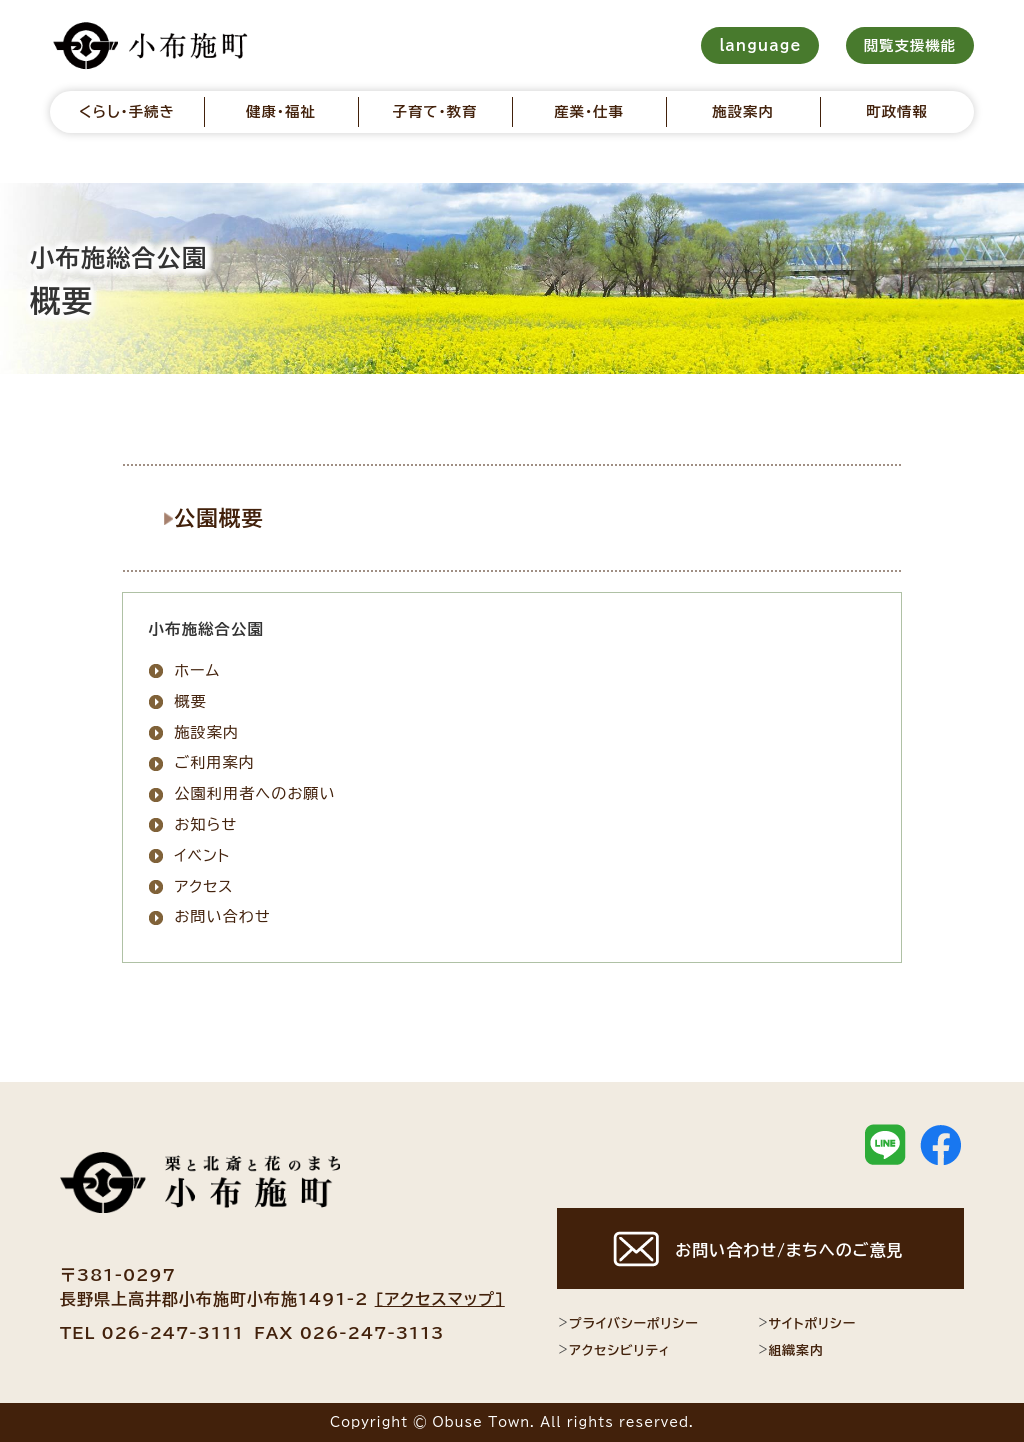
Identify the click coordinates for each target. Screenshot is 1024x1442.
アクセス (203, 885)
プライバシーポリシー (627, 1323)
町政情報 (897, 111)
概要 (190, 700)
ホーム (197, 670)
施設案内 (743, 111)
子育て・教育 (434, 111)
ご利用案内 (214, 762)
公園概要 (231, 517)
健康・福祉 (281, 111)
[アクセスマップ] (440, 1299)
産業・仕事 (589, 111)
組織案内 (790, 1350)
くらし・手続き (127, 111)
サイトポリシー (807, 1323)
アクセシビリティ (613, 1350)
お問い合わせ (222, 916)
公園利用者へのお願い (254, 793)
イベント (202, 854)
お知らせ (205, 824)
